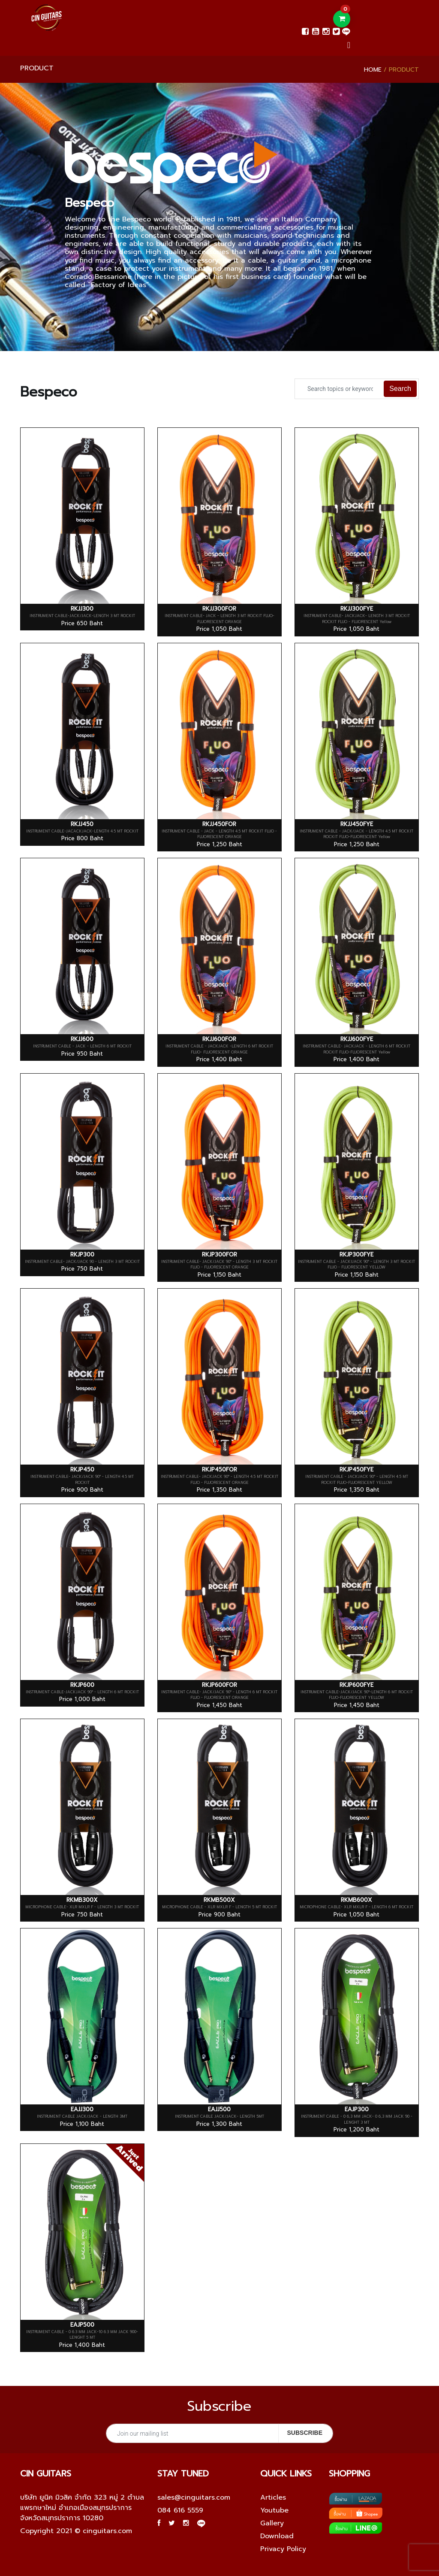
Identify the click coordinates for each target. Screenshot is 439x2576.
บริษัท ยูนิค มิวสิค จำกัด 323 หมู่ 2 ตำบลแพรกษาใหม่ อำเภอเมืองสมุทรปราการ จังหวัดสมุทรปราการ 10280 (82, 2507)
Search (400, 388)
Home (373, 69)
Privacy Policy (283, 2549)
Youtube (274, 2510)
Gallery (272, 2523)
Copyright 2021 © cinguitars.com (76, 2531)
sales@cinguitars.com (193, 2497)
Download (277, 2536)
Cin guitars (45, 2473)
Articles (273, 2497)
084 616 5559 (180, 2510)
